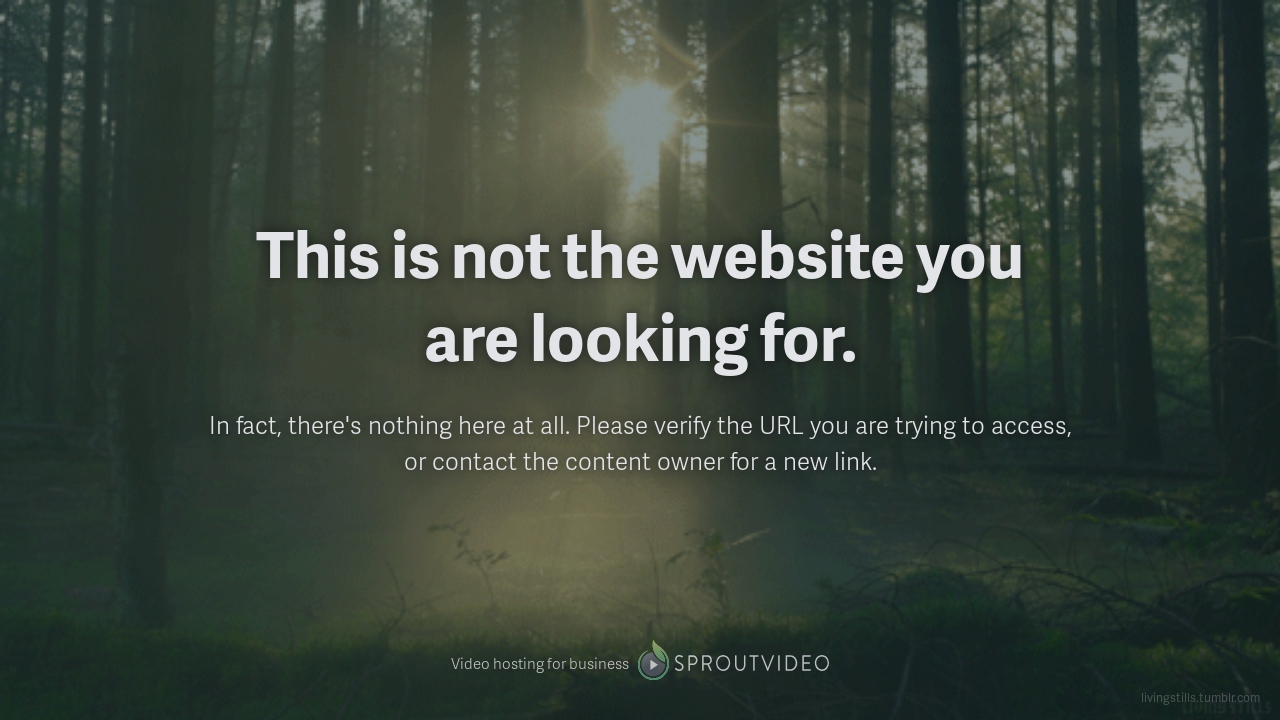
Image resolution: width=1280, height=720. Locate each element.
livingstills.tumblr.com (1200, 697)
